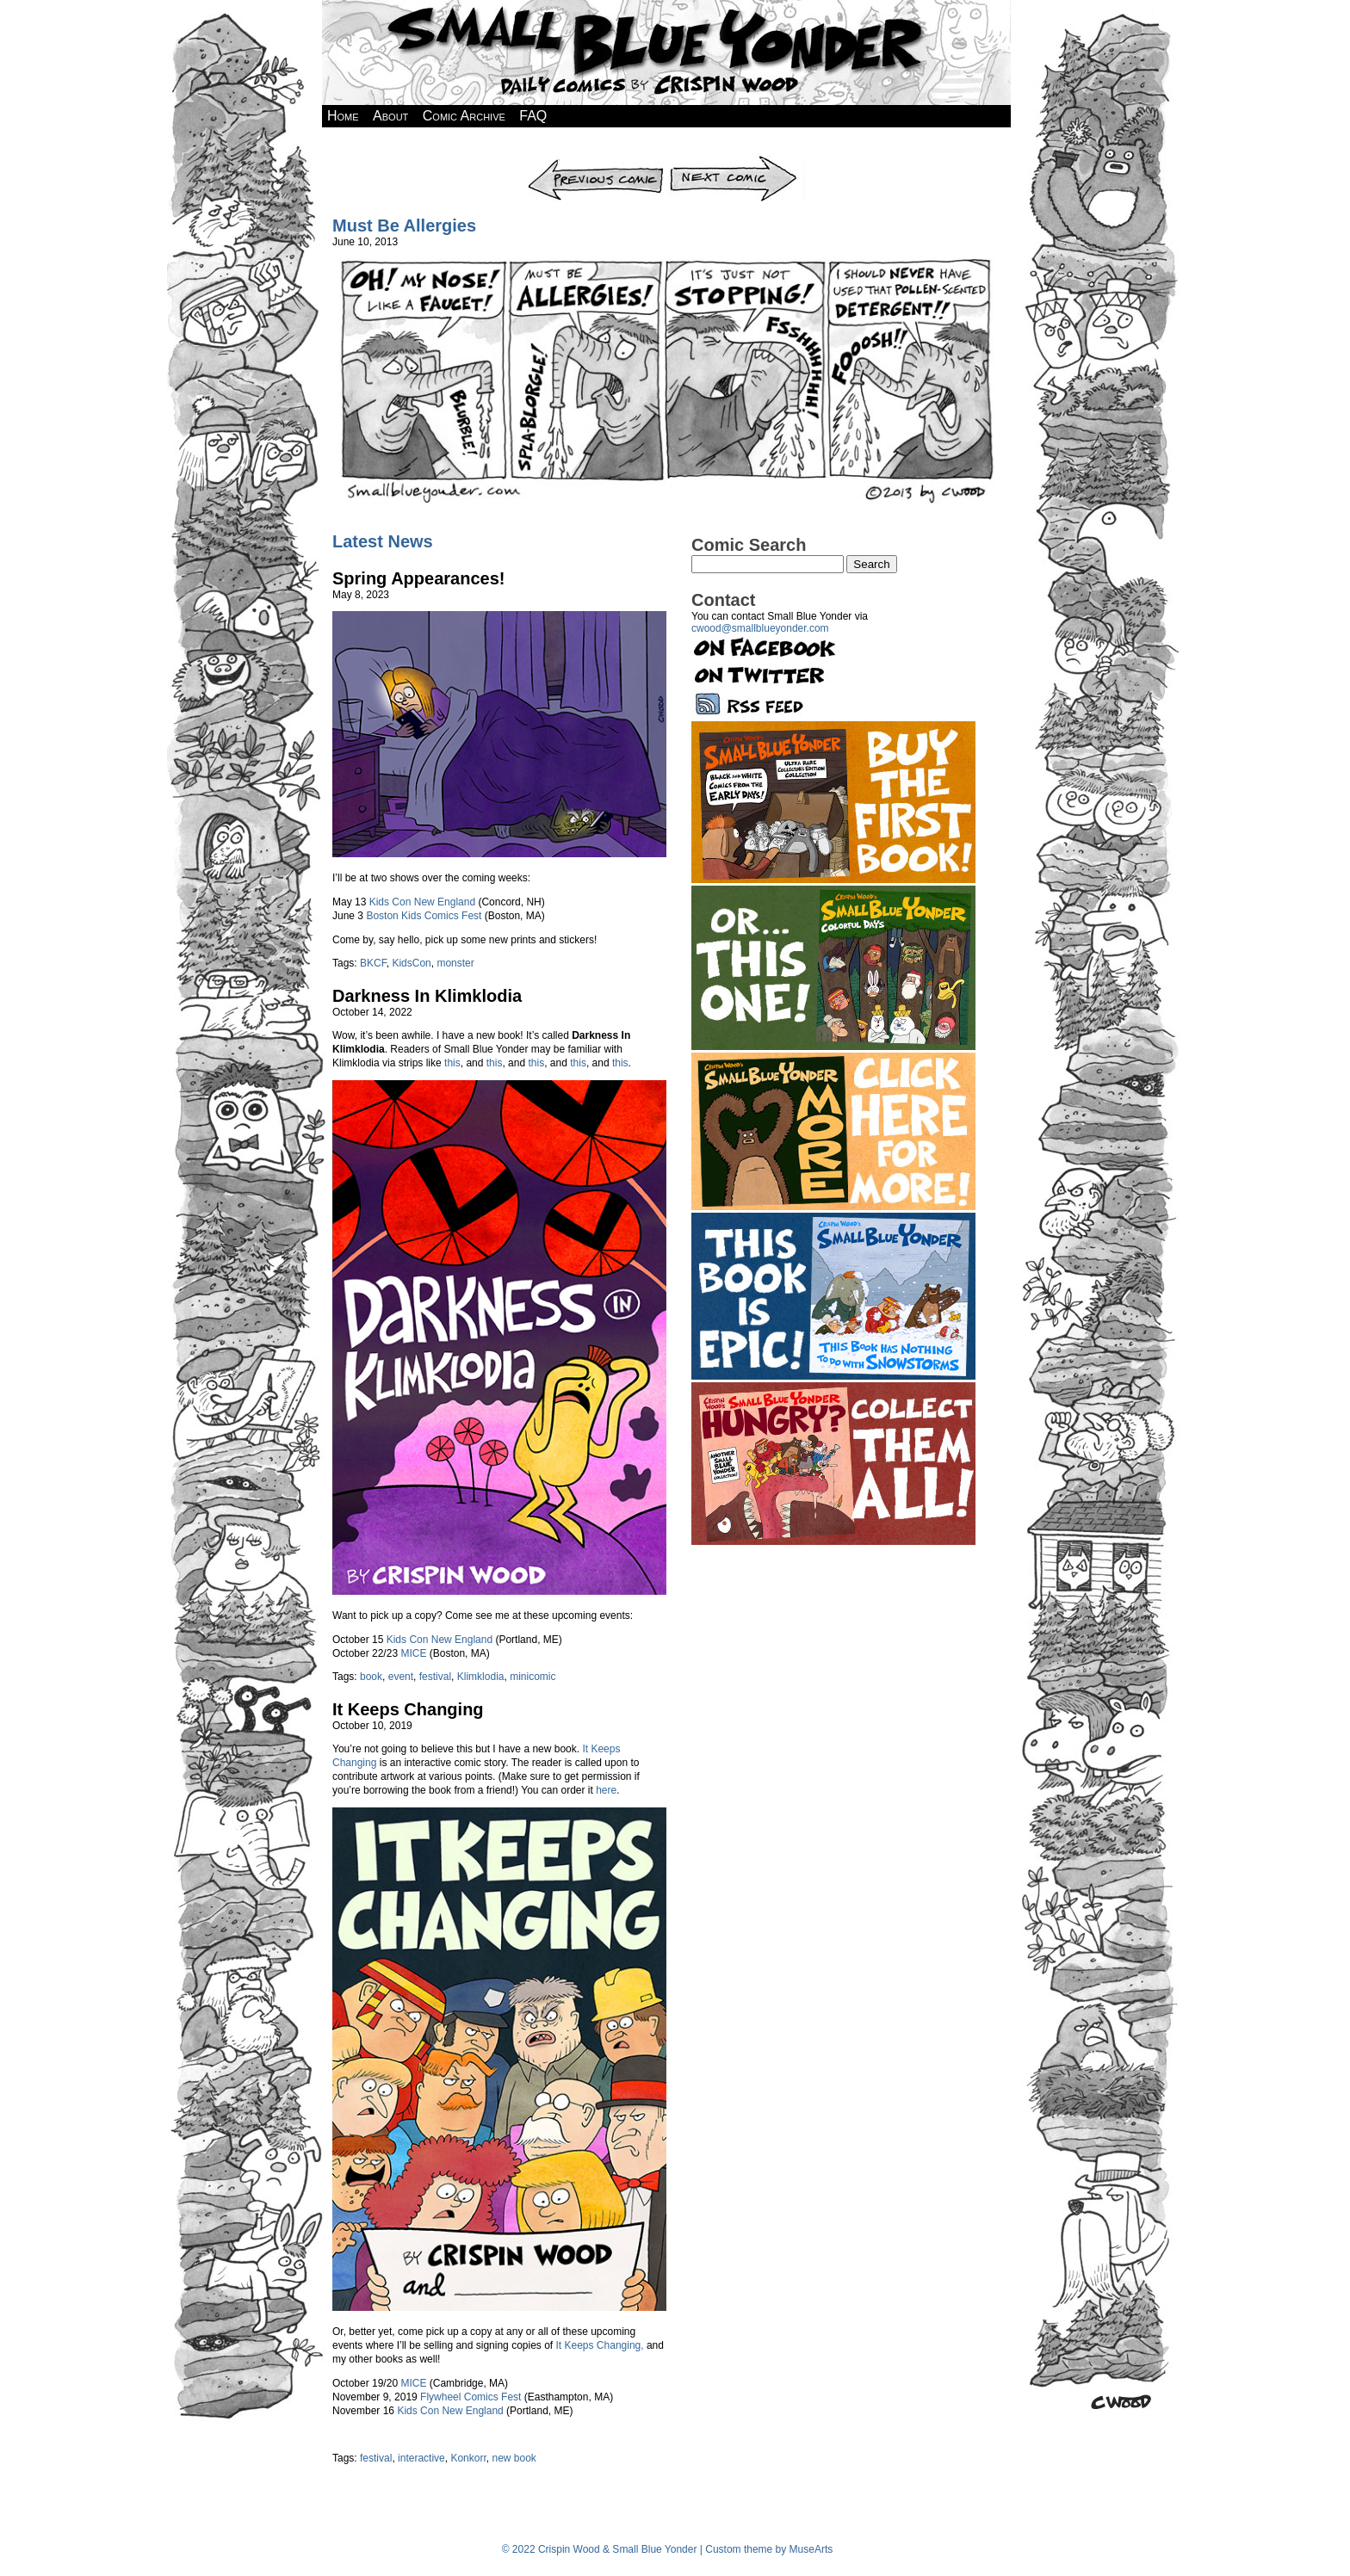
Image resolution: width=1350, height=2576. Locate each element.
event (400, 1677)
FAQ (533, 115)
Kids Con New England (422, 902)
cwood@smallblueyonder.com (760, 628)
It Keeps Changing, (600, 2345)
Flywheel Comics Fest (470, 2397)
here (606, 1790)
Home (343, 115)
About (390, 115)
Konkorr (468, 2458)
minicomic (532, 1677)
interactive (421, 2458)
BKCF (373, 963)
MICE (413, 1653)
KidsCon (411, 963)
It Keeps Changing (408, 1709)
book (371, 1677)
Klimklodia (481, 1677)
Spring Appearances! (418, 578)
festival (435, 1677)
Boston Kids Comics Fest (423, 916)
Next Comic (737, 161)
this (452, 1063)
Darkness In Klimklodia (427, 995)
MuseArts (811, 2549)
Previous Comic (596, 161)
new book (514, 2458)
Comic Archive (464, 115)
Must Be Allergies (404, 225)
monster (455, 963)
